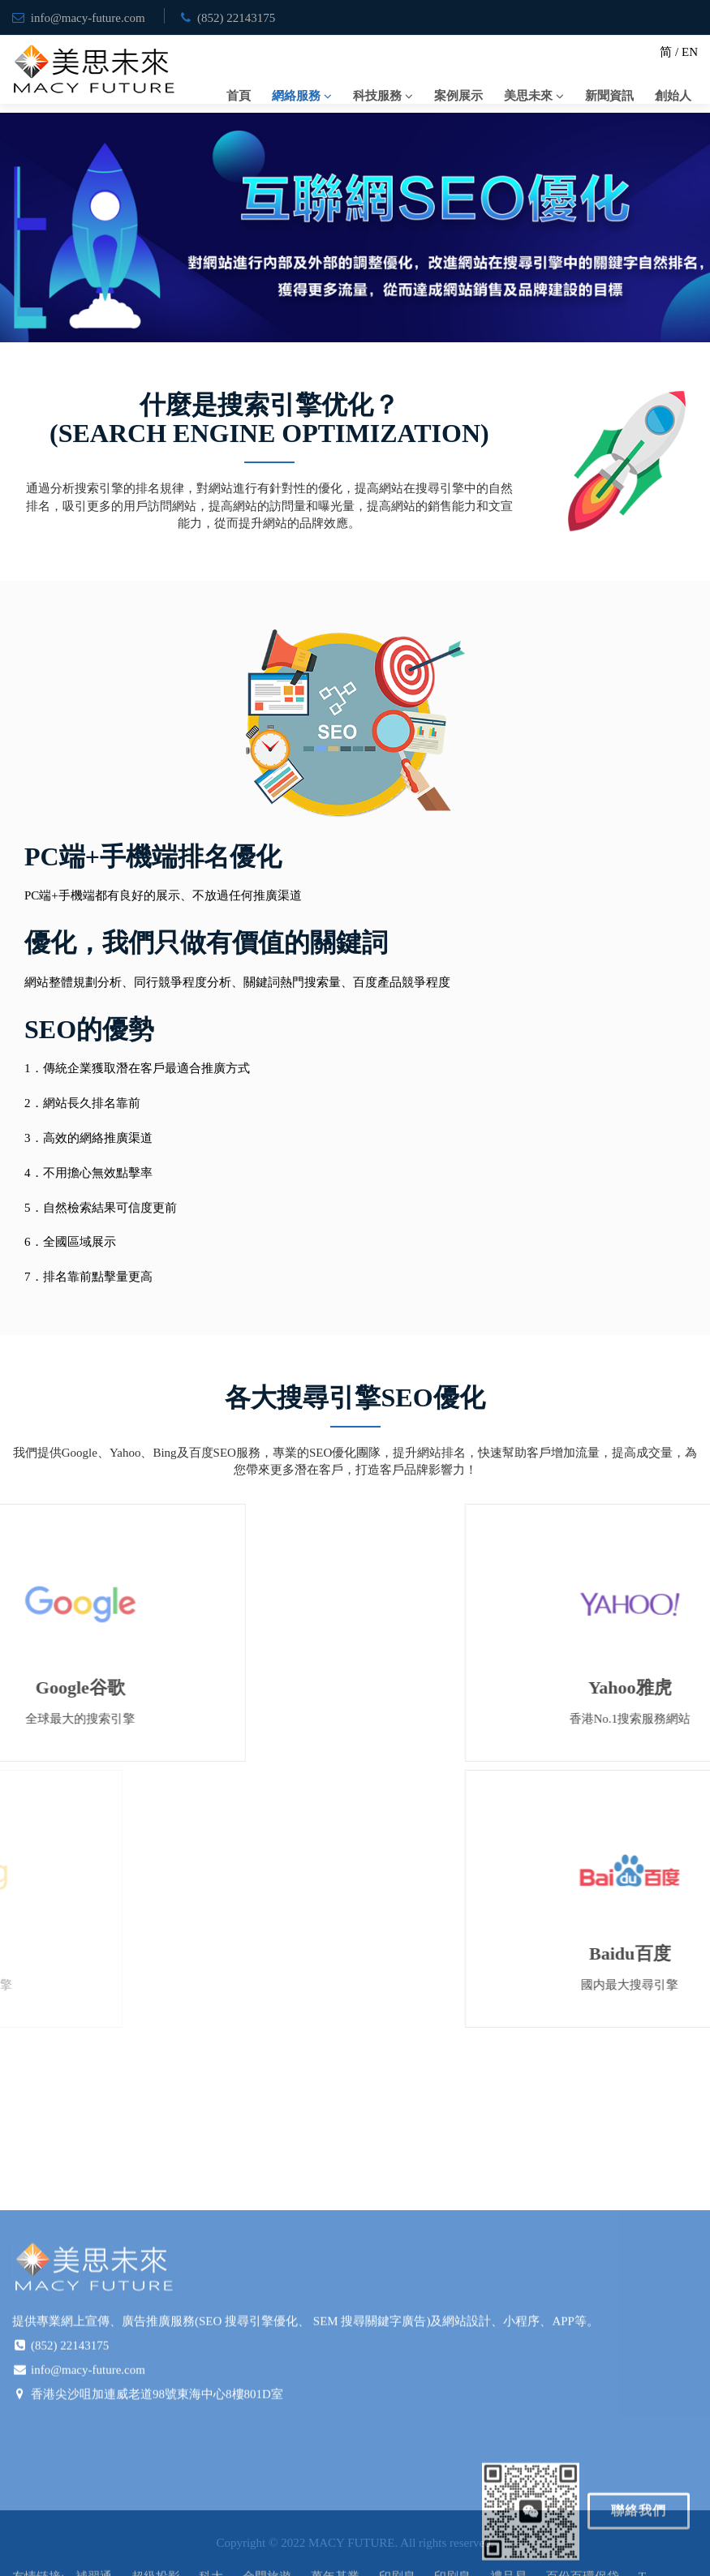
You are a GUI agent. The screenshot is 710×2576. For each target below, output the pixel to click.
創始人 (673, 95)
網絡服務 (296, 95)
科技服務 (377, 95)
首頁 (238, 95)
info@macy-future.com (88, 17)
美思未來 (528, 95)
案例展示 (458, 95)
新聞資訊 (609, 95)
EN (690, 51)
